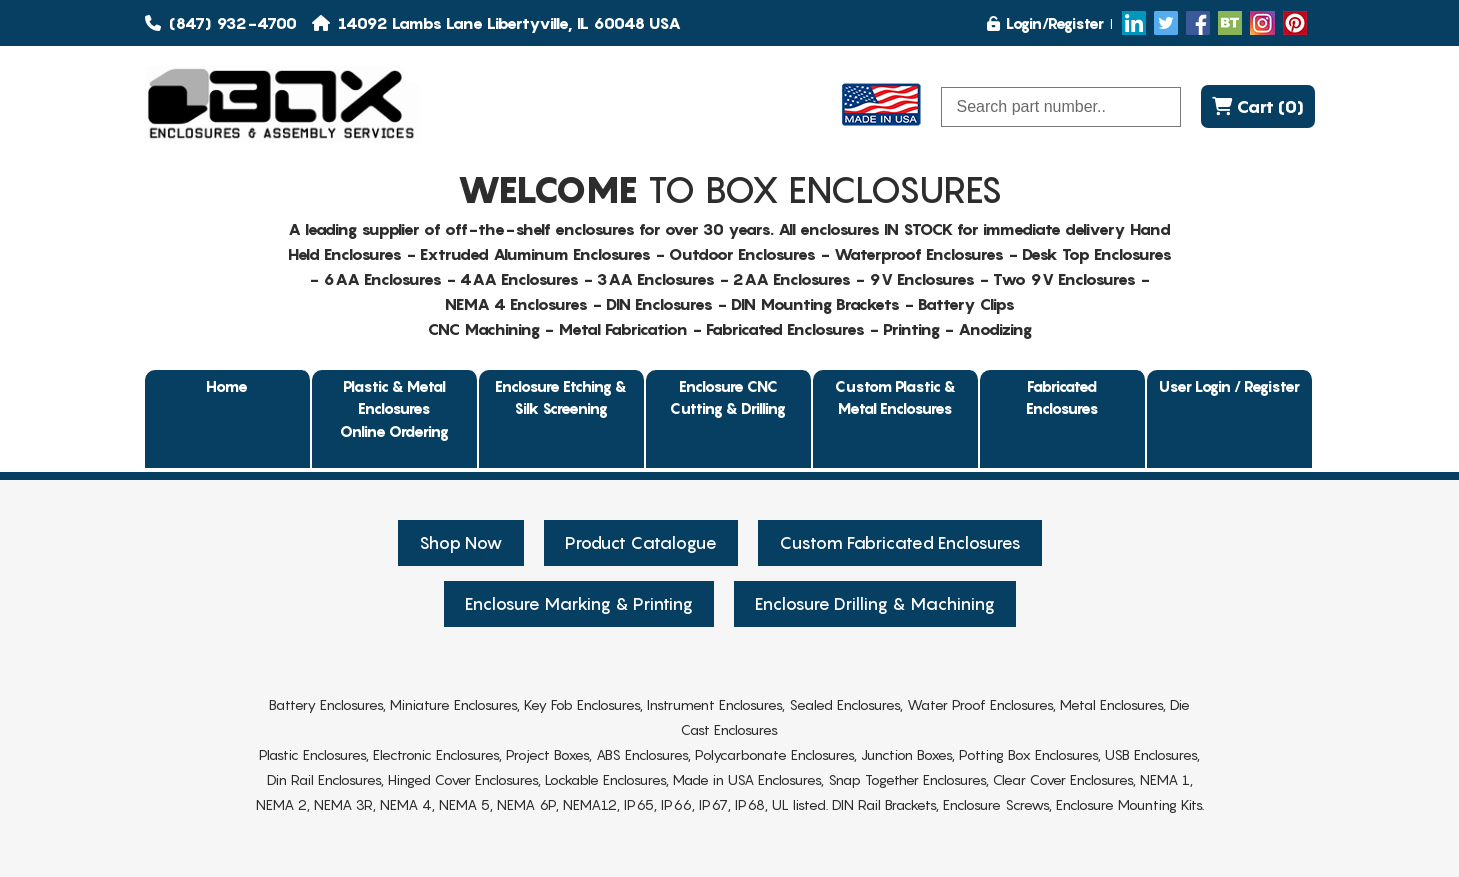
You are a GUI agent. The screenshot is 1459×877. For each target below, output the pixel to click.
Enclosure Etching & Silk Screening (561, 397)
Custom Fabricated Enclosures (900, 543)
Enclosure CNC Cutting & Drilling (728, 397)
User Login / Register (1229, 386)
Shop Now (461, 543)
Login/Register (1045, 23)
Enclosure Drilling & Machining (875, 604)
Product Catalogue (641, 543)
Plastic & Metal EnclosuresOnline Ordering (394, 408)
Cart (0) (1258, 106)
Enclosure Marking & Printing (579, 604)
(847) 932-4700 (221, 23)
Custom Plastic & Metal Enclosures (895, 397)
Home (227, 386)
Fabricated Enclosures (1062, 397)
